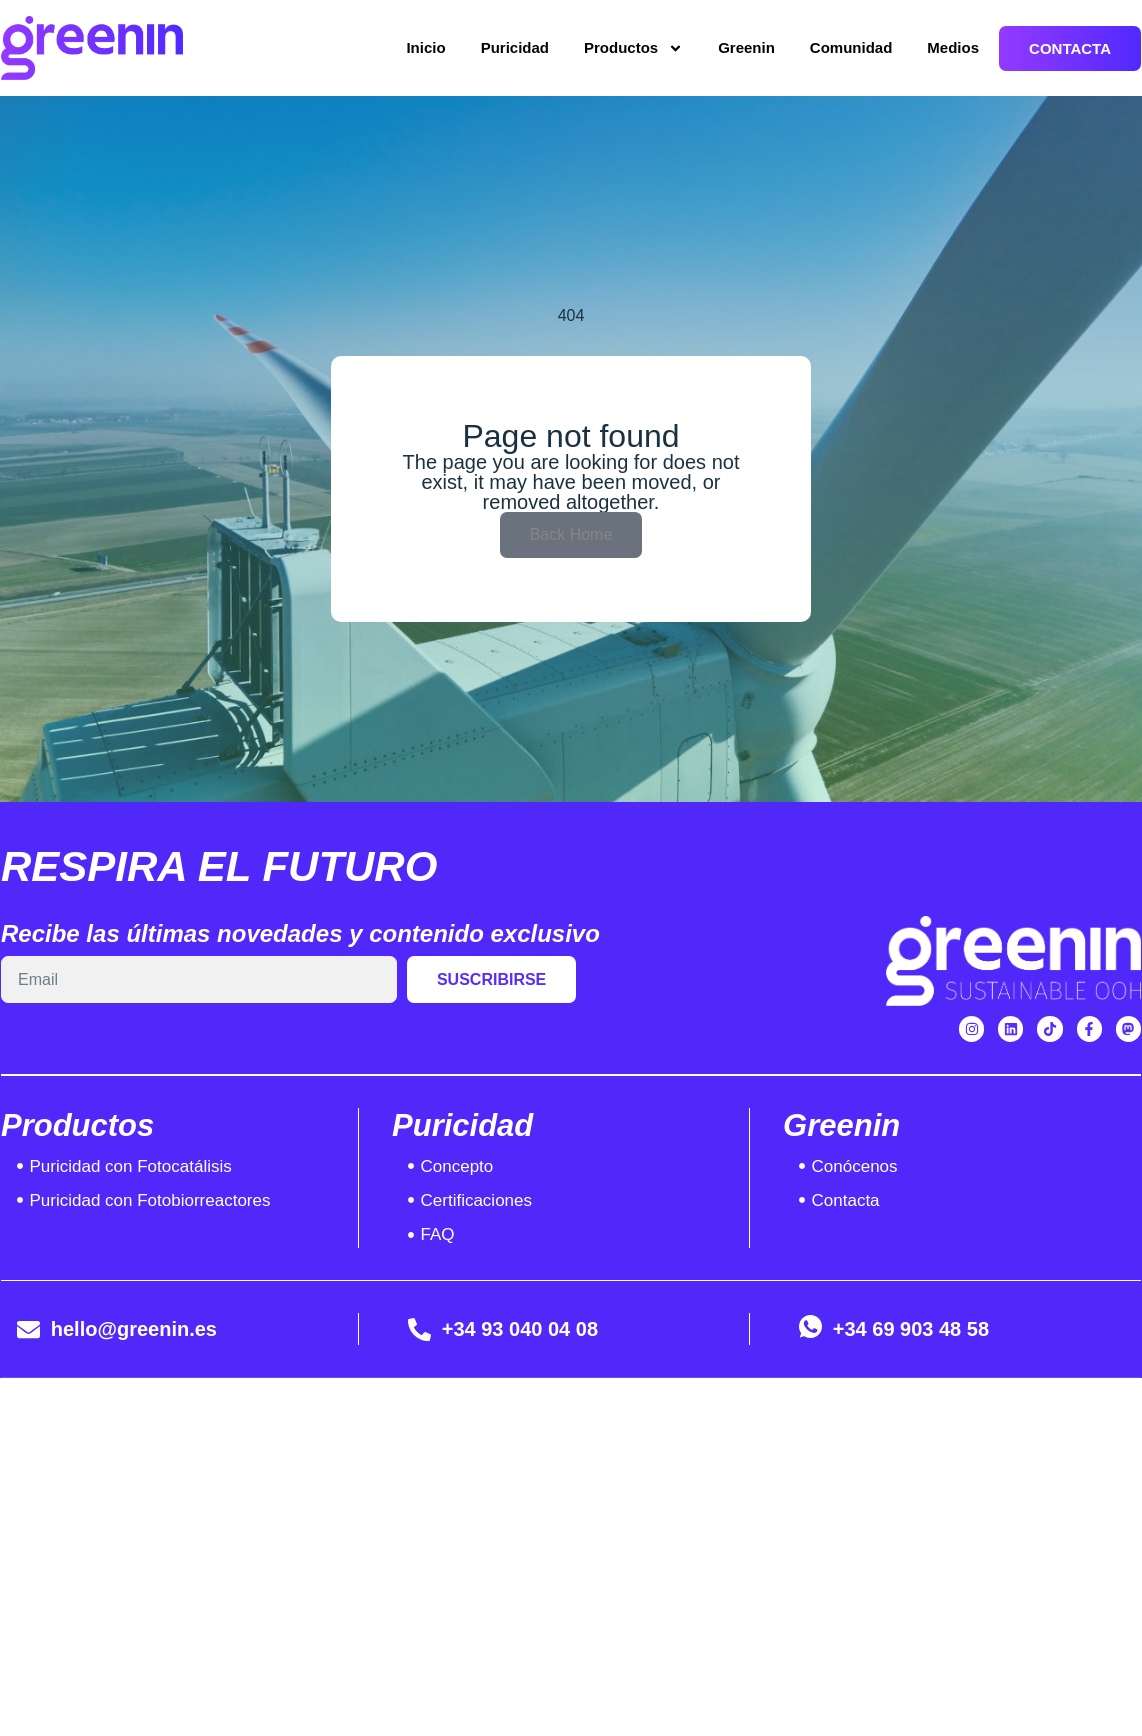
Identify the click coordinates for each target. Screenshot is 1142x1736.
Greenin (746, 47)
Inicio (425, 47)
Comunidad (851, 47)
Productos (633, 48)
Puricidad (515, 47)
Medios (953, 47)
